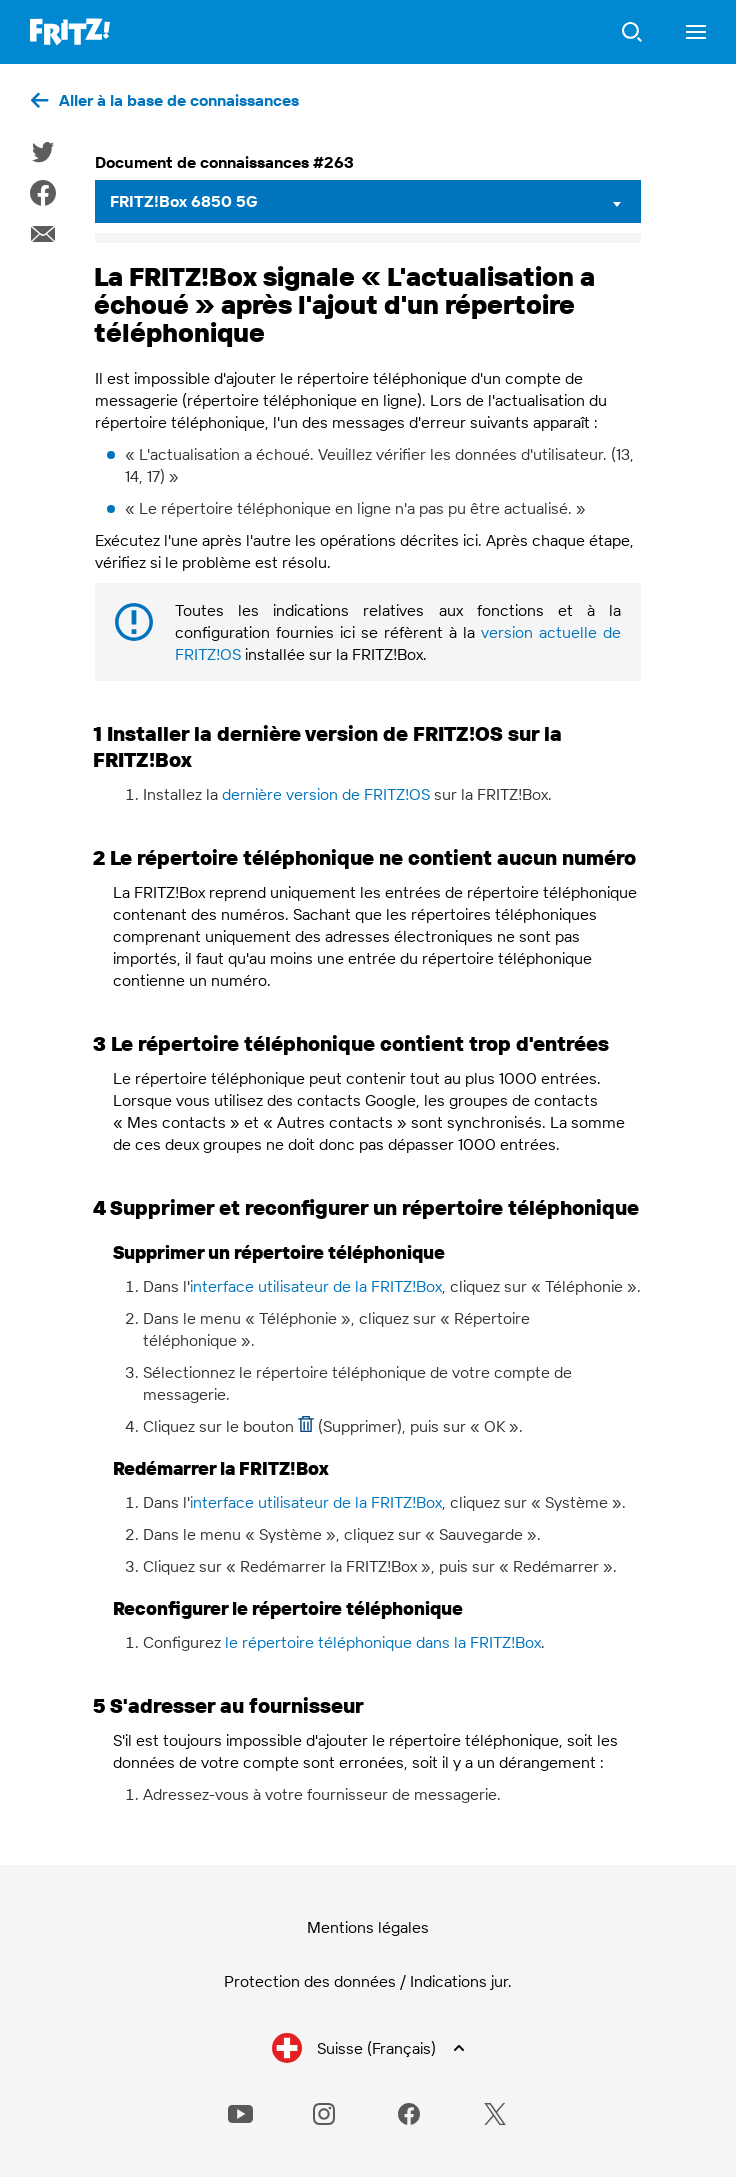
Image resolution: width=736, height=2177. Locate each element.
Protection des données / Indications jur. (368, 1981)
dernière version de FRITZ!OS (326, 794)
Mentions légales (368, 1927)
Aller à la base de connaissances (179, 100)
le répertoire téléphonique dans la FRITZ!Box (383, 1642)
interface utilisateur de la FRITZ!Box (316, 1286)
